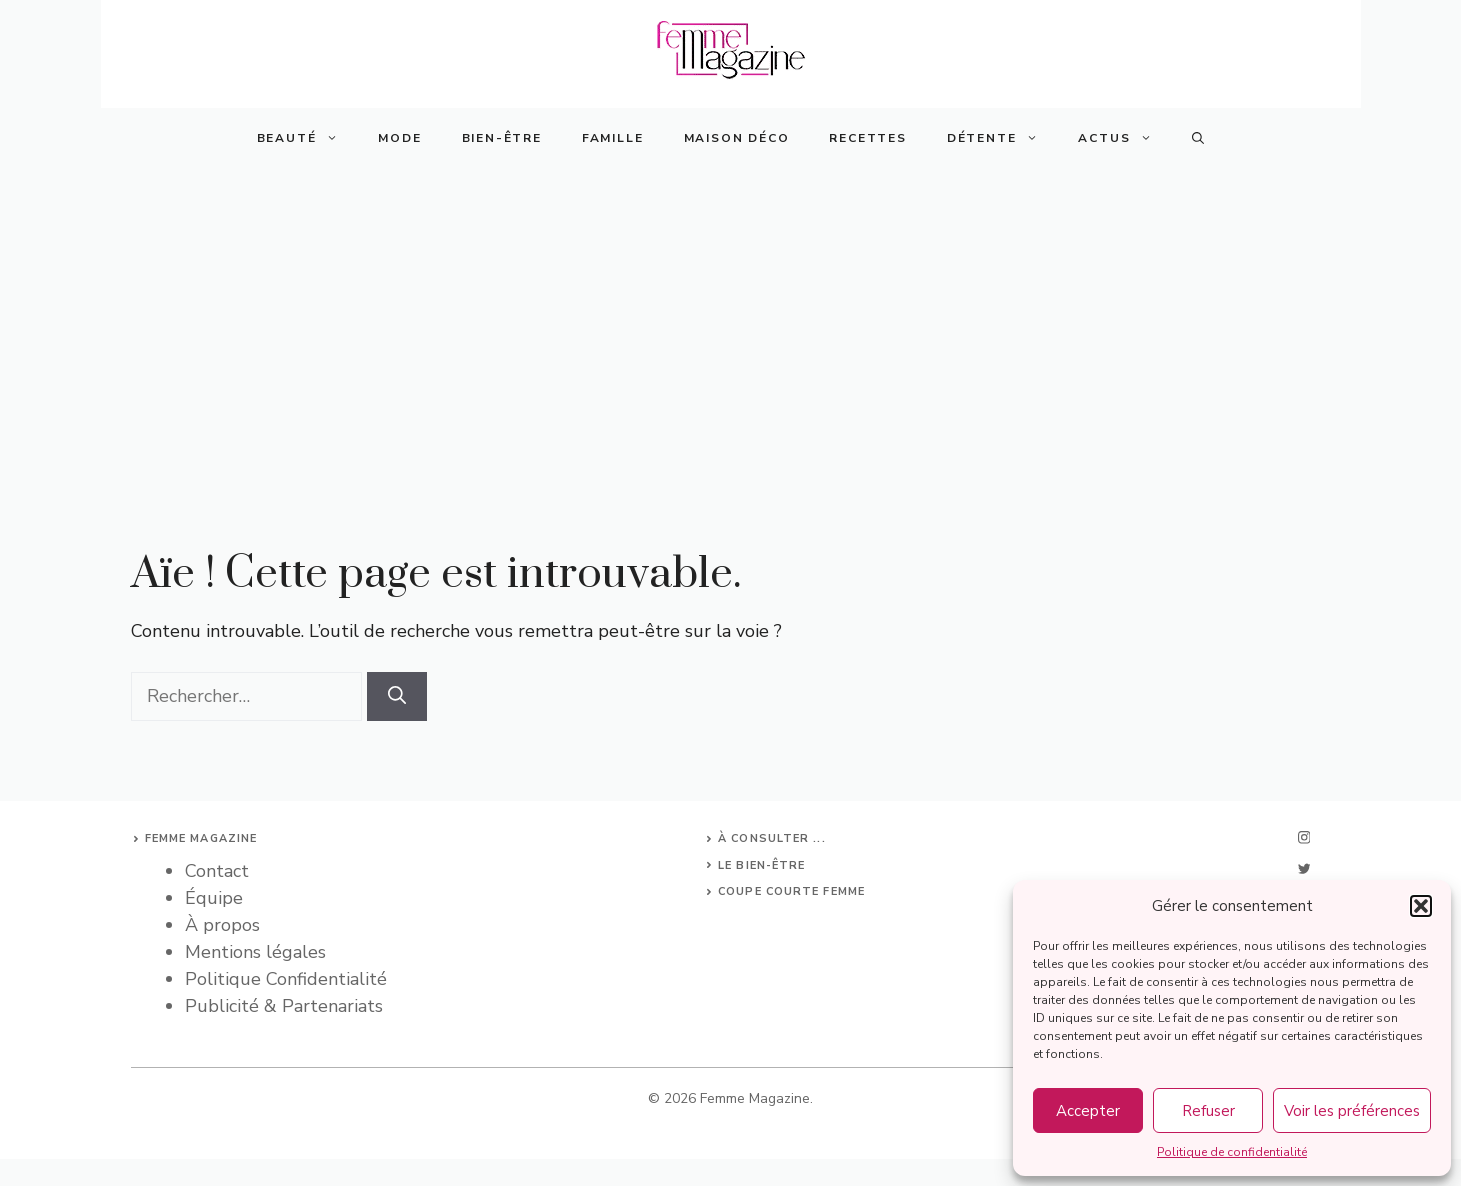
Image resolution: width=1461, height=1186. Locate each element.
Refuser (1208, 1111)
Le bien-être (761, 865)
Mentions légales (255, 952)
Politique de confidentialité (1232, 1152)
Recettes (867, 138)
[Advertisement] (731, 318)
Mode (399, 138)
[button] (1421, 906)
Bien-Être (502, 138)
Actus (1125, 138)
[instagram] (1303, 837)
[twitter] (1303, 868)
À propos (222, 925)
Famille (613, 138)
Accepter (1088, 1111)
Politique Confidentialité (286, 979)
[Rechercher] (397, 696)
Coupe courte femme (791, 891)
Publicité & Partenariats (284, 1006)
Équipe (214, 898)
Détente (1003, 138)
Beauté (308, 138)
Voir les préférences (1352, 1111)
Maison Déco (737, 138)
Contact (217, 871)
